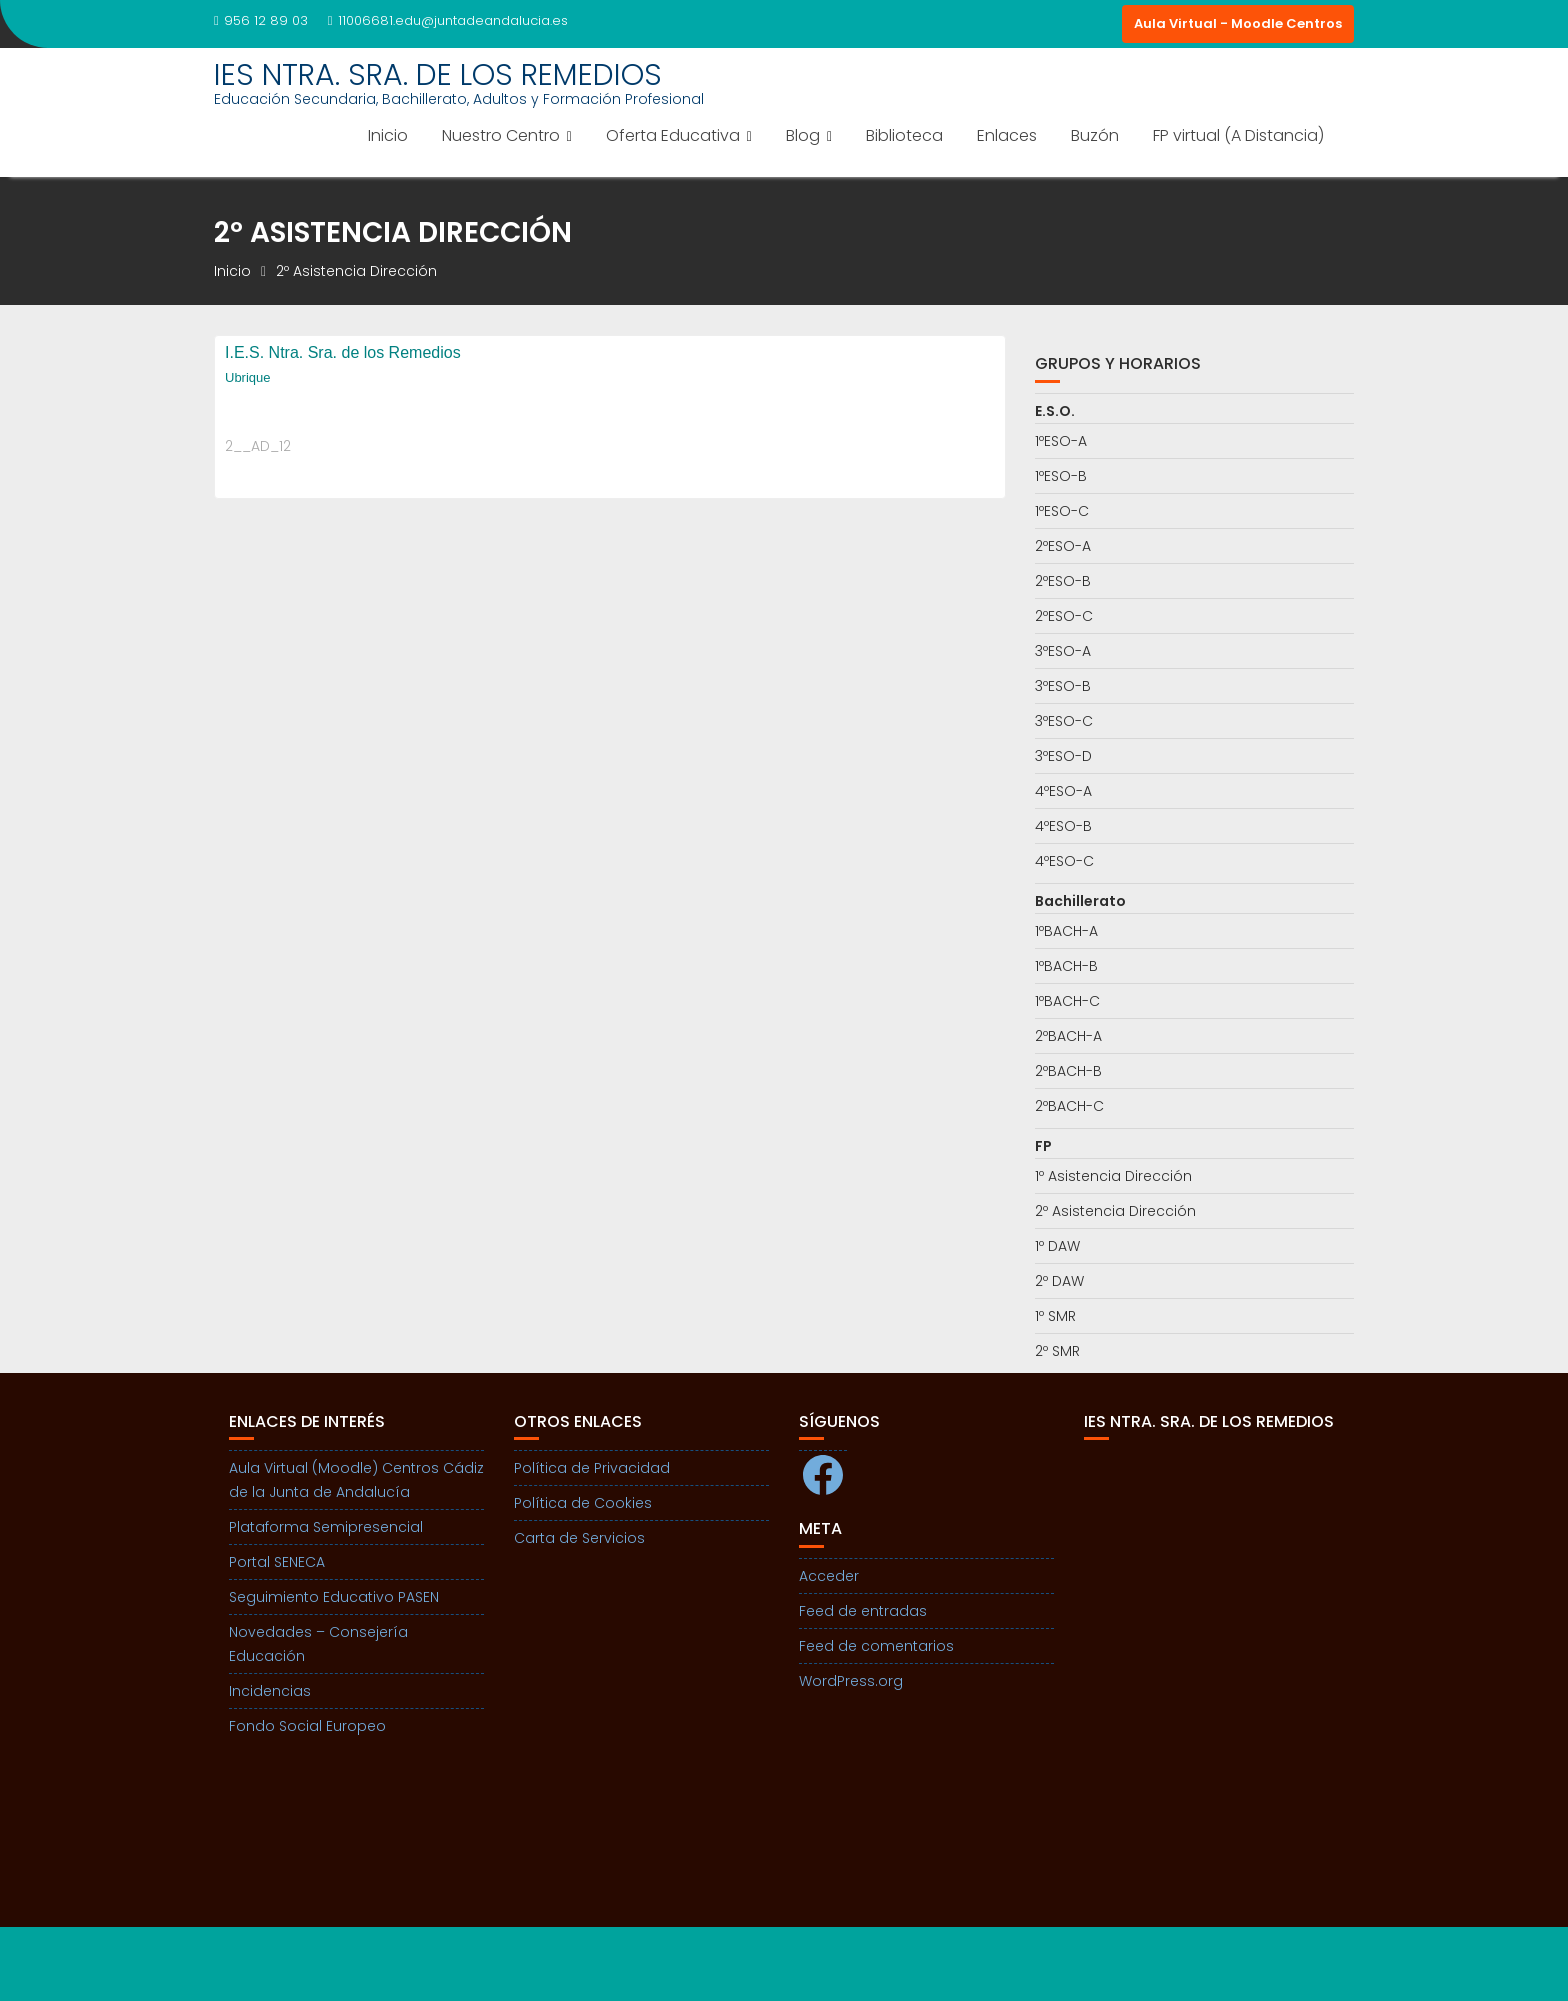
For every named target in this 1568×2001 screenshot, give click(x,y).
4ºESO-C (1064, 861)
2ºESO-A (1063, 546)
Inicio (388, 135)
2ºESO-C (1064, 616)
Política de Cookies (583, 1503)
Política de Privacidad (592, 1468)
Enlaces (1007, 135)
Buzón (1095, 135)
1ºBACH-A (1066, 931)
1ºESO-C (1062, 511)
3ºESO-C (1064, 721)
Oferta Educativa (673, 135)
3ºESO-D (1063, 756)
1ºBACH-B (1066, 966)
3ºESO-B (1063, 686)
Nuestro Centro (501, 135)
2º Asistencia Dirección (1115, 1211)
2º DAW (1059, 1281)
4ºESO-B (1063, 826)
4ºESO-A (1063, 791)
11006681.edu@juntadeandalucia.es (448, 20)
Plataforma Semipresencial (326, 1527)
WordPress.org (851, 1681)
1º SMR (1055, 1316)
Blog (803, 135)
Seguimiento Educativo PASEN (334, 1597)
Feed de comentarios (876, 1646)
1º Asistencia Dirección (1113, 1176)
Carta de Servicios (579, 1538)
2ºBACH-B (1068, 1071)
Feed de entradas (863, 1611)
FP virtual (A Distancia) (1238, 135)
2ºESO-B (1063, 581)
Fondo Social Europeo (307, 1726)
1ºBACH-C (1067, 1001)
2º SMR (1057, 1351)
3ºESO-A (1063, 651)
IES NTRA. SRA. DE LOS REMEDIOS (438, 75)
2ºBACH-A (1068, 1036)
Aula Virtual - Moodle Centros (1238, 23)
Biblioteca (904, 135)
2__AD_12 (258, 446)
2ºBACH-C (1069, 1106)
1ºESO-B (1061, 476)
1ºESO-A (1061, 441)
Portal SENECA (277, 1562)
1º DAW (1057, 1246)
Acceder (829, 1576)
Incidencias (270, 1691)
